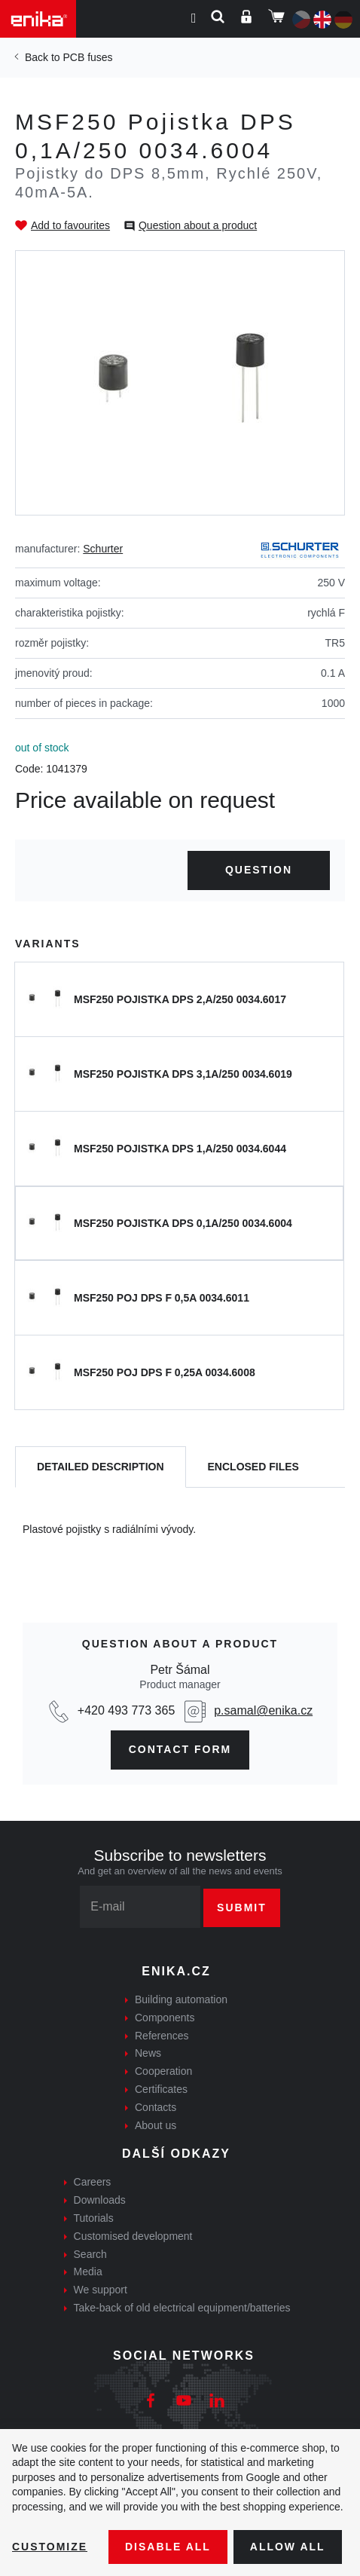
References (162, 2036)
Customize (49, 2547)
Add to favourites (70, 225)
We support (100, 2290)
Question (258, 870)
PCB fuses (87, 57)
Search (90, 2254)
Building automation (181, 1999)
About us (155, 2125)
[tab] (100, 1467)
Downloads (100, 2200)
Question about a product (198, 225)
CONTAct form (180, 1749)
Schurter (103, 549)
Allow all (287, 2547)
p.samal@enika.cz (263, 1710)
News (148, 2053)
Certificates (161, 2089)
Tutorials (94, 2218)
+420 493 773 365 (126, 1710)
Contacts (155, 2107)
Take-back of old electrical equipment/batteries (182, 2308)
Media (88, 2271)
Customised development (133, 2236)
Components (164, 2018)
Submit (242, 1907)
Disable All (168, 2547)
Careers (92, 2182)
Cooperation (163, 2071)
